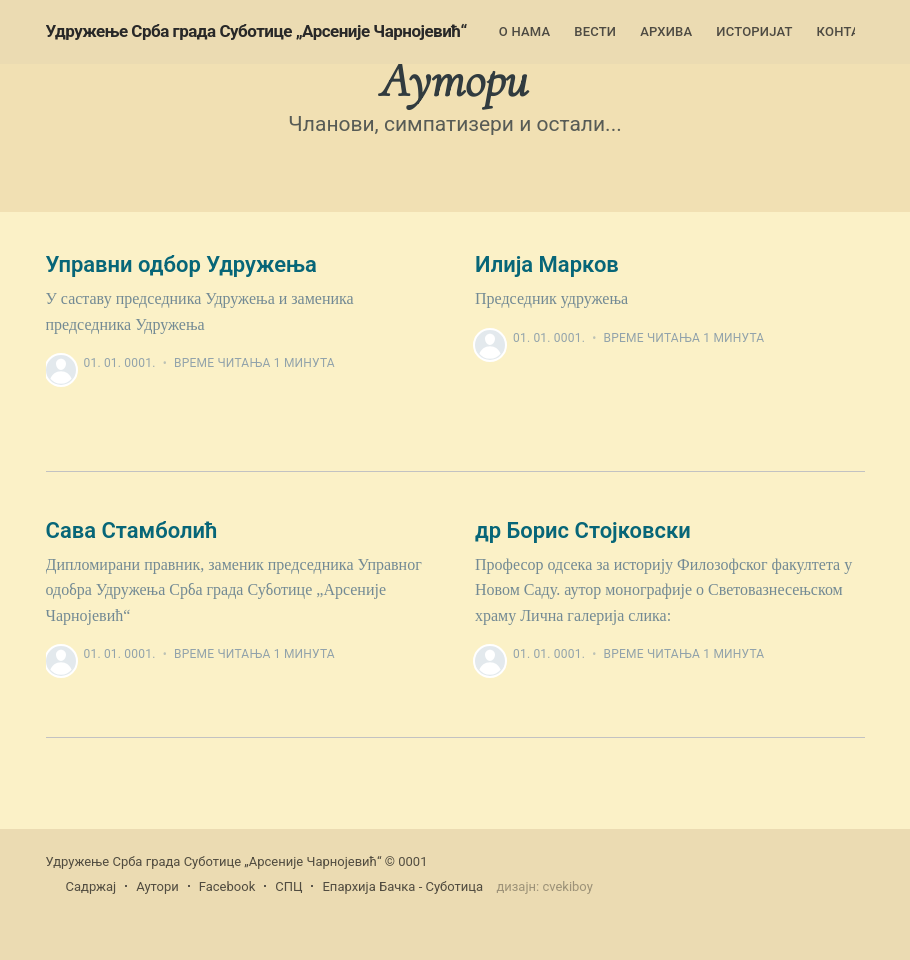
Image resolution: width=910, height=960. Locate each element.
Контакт (847, 31)
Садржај (91, 886)
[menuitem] (524, 32)
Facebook (227, 886)
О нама (524, 31)
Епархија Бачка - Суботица (402, 886)
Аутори (157, 886)
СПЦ (288, 886)
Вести (595, 31)
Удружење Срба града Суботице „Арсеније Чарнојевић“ (256, 31)
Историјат (754, 31)
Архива (666, 31)
